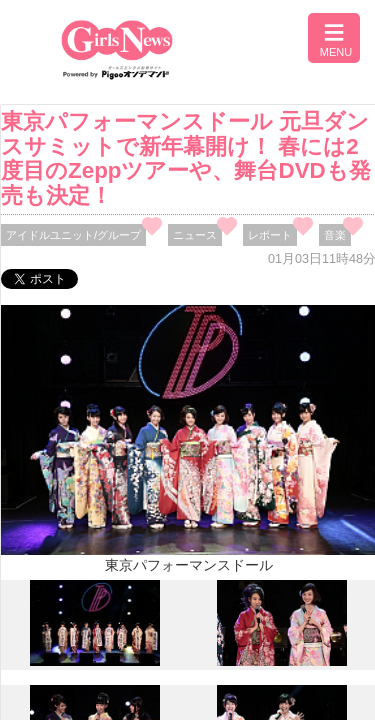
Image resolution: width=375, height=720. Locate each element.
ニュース (195, 235)
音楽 (335, 235)
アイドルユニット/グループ (73, 235)
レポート (270, 235)
